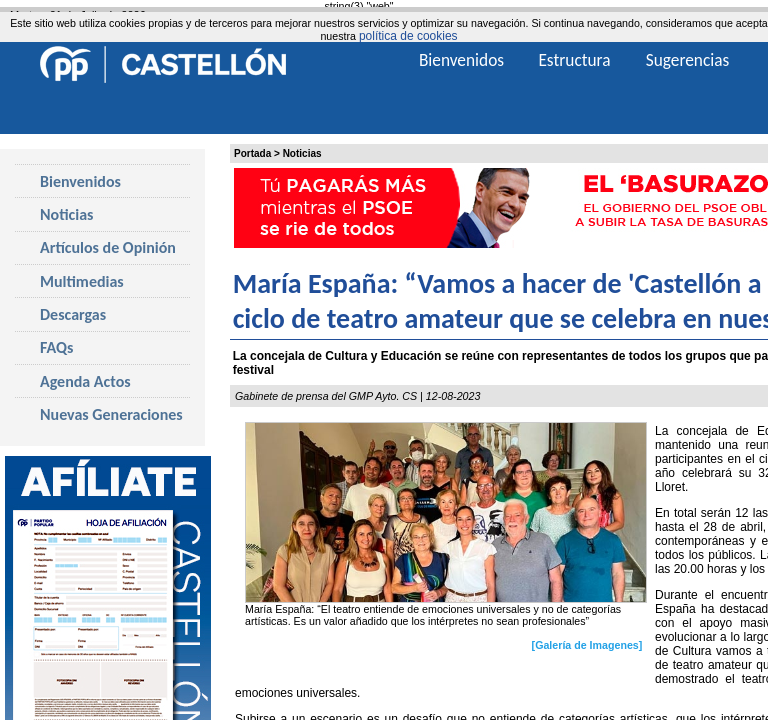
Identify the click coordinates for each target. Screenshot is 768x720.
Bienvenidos (80, 181)
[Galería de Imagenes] (587, 645)
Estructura (574, 60)
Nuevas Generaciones (111, 414)
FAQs (56, 347)
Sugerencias (688, 60)
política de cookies (408, 36)
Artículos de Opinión (108, 247)
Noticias (302, 153)
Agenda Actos (85, 381)
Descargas (73, 314)
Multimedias (82, 281)
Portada (252, 153)
